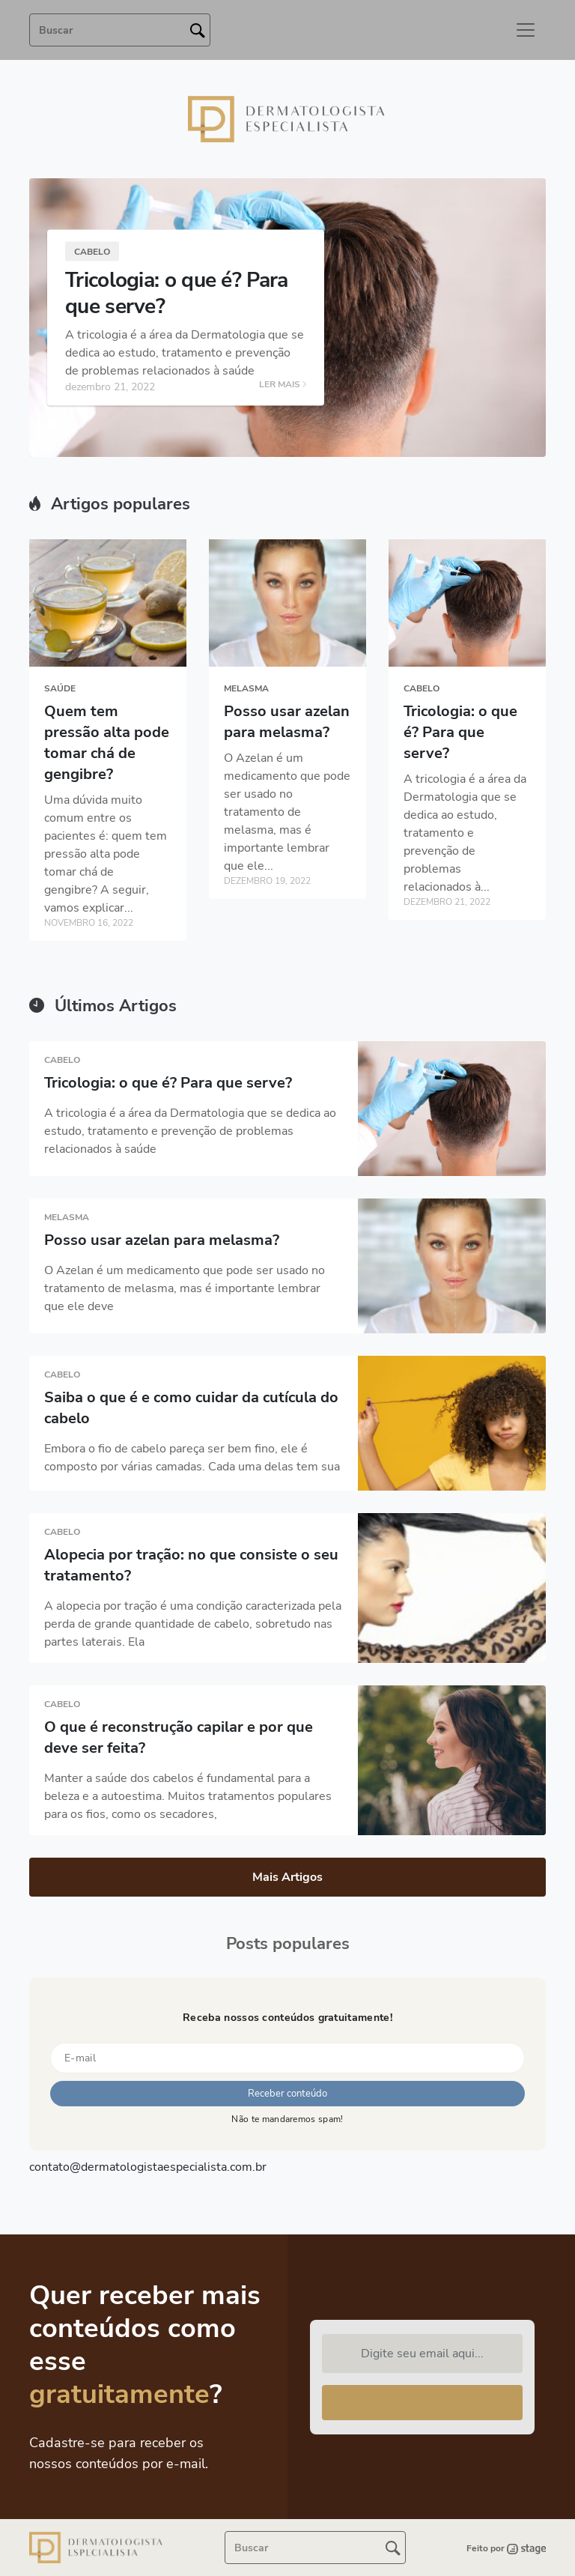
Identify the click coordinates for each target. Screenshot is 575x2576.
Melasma (246, 688)
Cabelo (92, 252)
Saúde (60, 688)
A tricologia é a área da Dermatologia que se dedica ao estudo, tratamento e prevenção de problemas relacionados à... (465, 833)
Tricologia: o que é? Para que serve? (176, 293)
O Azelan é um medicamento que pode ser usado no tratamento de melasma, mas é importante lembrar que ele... (287, 812)
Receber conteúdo (422, 2402)
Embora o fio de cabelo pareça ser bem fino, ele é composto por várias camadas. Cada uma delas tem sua (192, 1457)
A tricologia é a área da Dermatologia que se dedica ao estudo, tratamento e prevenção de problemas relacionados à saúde (190, 1131)
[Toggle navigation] (525, 30)
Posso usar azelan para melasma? (287, 721)
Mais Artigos (287, 1877)
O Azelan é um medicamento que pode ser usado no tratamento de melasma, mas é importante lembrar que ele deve (184, 1288)
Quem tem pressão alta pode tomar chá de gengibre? (106, 742)
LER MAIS (282, 385)
